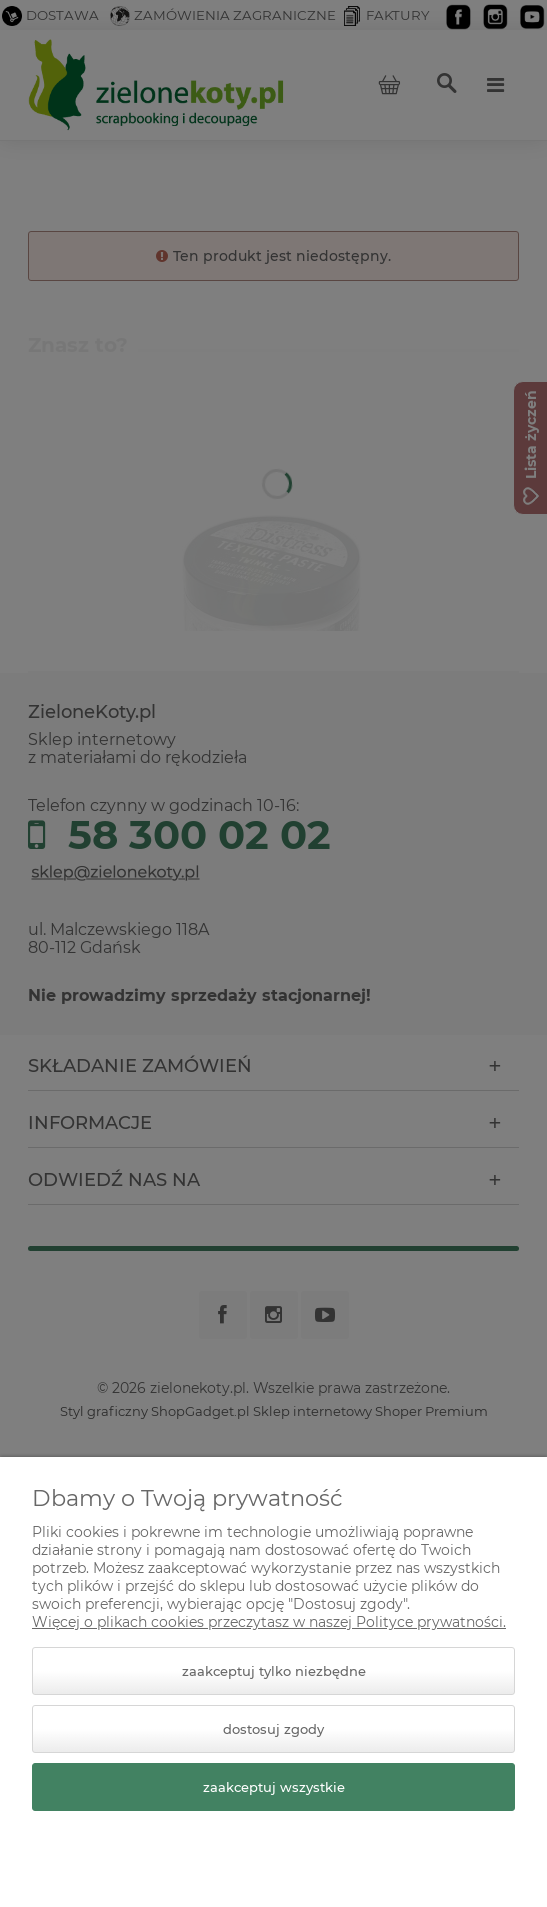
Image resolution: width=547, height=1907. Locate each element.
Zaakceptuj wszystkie (274, 1787)
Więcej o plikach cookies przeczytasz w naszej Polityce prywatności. (269, 1622)
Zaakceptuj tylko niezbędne (274, 1671)
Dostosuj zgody (273, 1729)
